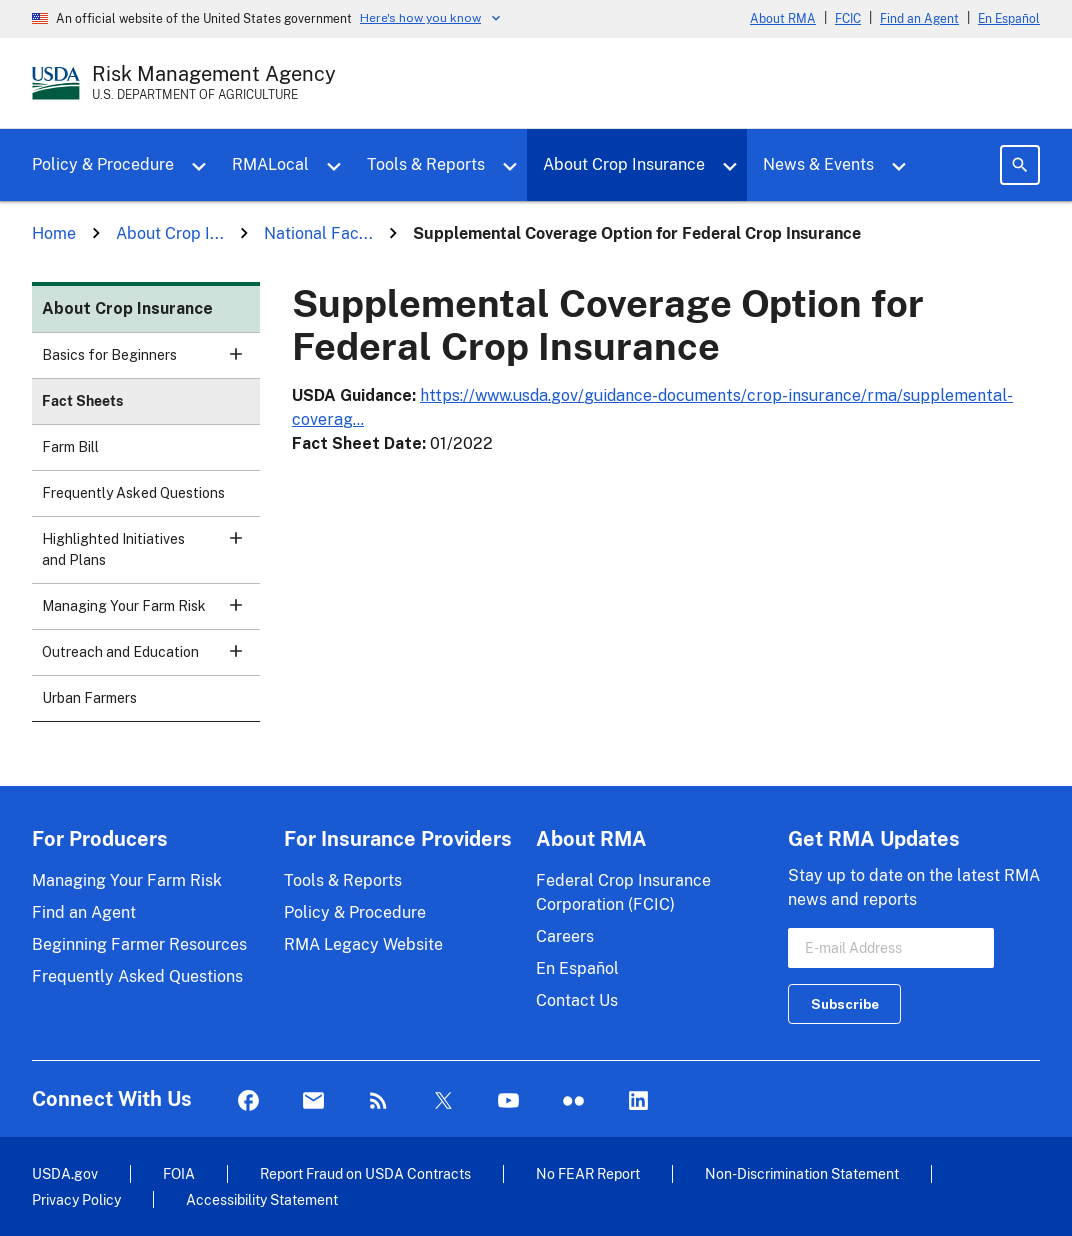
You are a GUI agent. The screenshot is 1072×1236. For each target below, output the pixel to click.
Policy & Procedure (103, 164)
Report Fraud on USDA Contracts (365, 1173)
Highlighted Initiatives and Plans (151, 556)
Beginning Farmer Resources (139, 944)
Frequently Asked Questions (133, 493)
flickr (573, 1101)
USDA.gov (65, 1173)
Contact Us (577, 1000)
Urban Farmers (89, 698)
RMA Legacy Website (363, 944)
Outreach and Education (151, 658)
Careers (565, 936)
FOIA (179, 1173)
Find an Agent (919, 19)
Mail (313, 1101)
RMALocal (270, 164)
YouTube (508, 1101)
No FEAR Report (588, 1173)
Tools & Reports (426, 164)
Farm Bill (70, 447)
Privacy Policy (76, 1199)
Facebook (248, 1101)
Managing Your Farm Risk (151, 612)
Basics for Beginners (151, 361)
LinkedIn (638, 1101)
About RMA (783, 19)
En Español (1009, 19)
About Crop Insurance (624, 164)
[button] (236, 354)
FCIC (848, 19)
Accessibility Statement (262, 1199)
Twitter (443, 1101)
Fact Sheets (82, 401)
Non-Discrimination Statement (802, 1173)
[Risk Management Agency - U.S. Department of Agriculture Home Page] (214, 83)
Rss (378, 1101)
